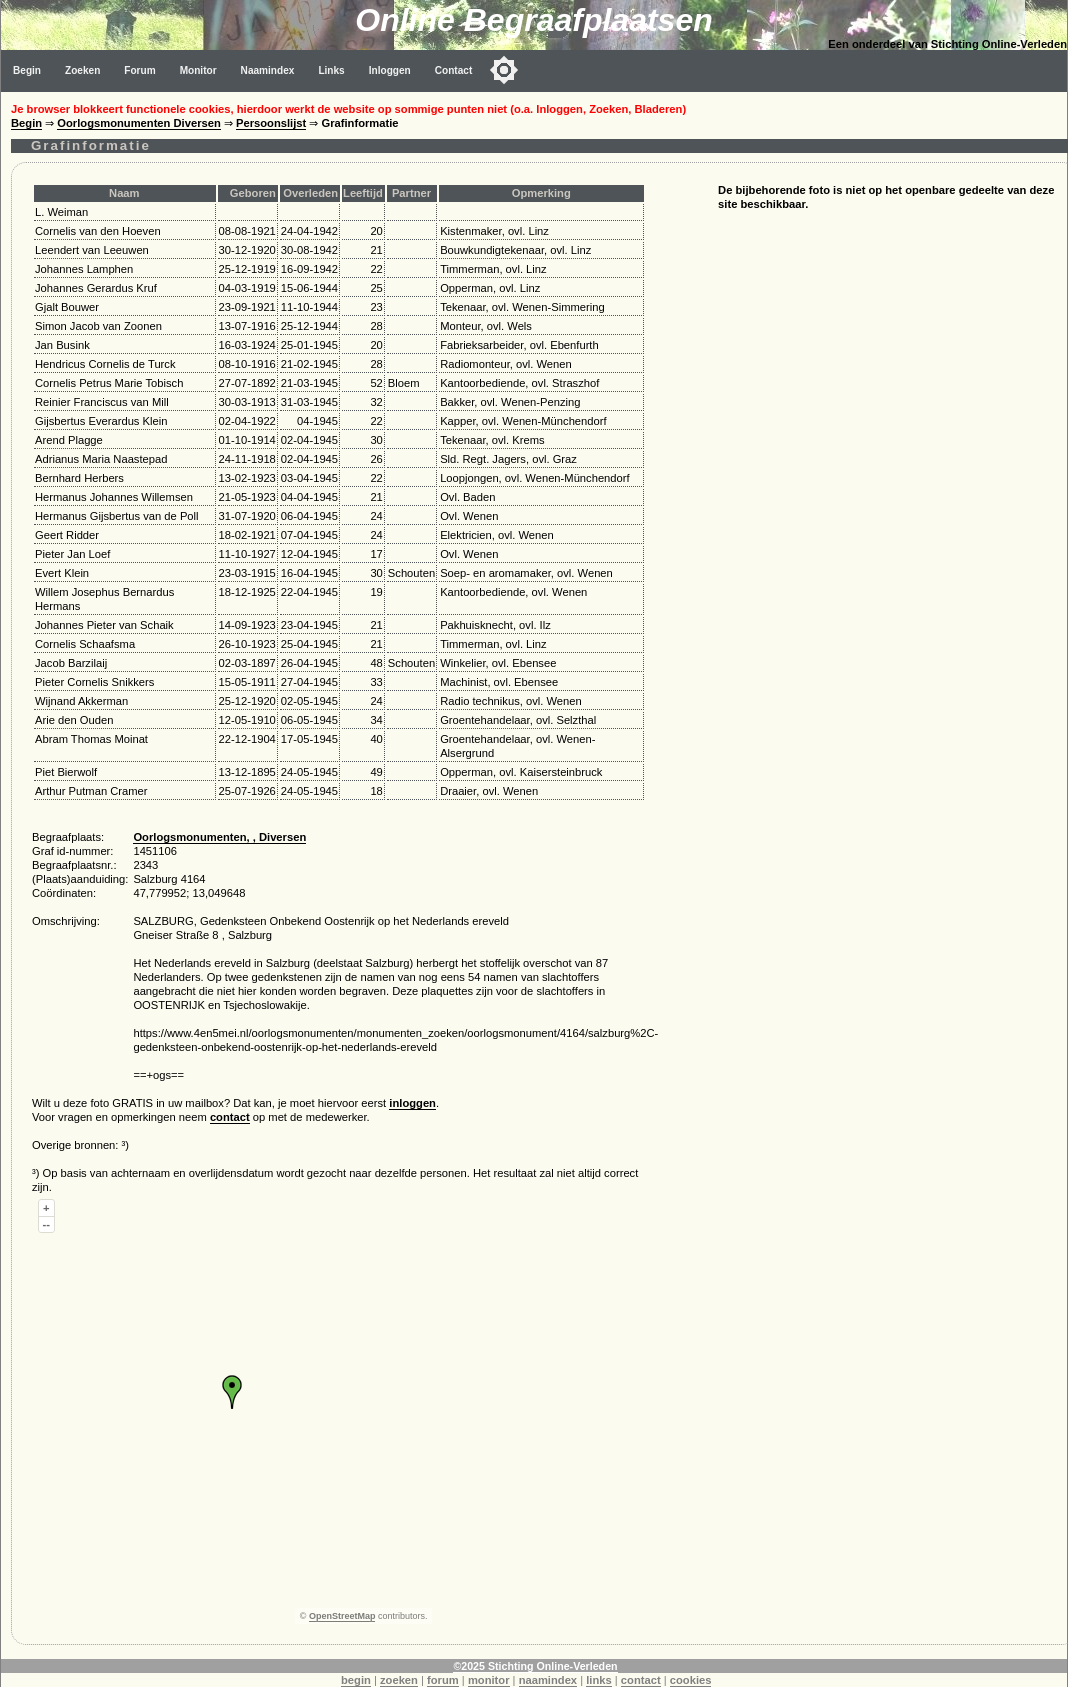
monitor (489, 1680)
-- (46, 1224)
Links (331, 70)
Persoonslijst (271, 123)
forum (443, 1680)
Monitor (198, 70)
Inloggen (390, 70)
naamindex (548, 1680)
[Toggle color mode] (504, 70)
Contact (454, 70)
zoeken (399, 1680)
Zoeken (82, 70)
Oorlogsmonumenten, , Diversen (219, 837)
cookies (691, 1680)
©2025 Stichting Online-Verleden (535, 1666)
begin (356, 1680)
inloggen (412, 1103)
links (599, 1680)
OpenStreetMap (342, 1616)
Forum (139, 70)
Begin (27, 70)
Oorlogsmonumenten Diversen (139, 123)
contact (230, 1117)
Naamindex (268, 70)
